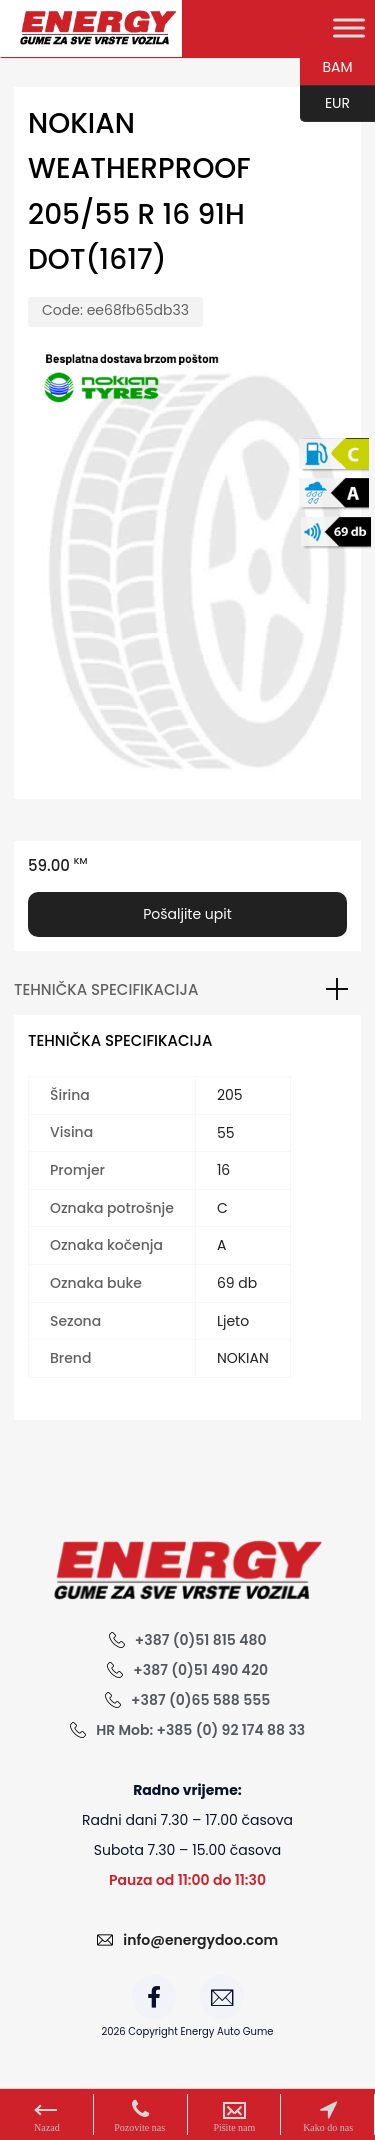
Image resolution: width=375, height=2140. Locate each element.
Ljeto (233, 1321)
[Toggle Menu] (349, 28)
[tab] (187, 990)
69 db (237, 1283)
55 (226, 1133)
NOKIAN (243, 1358)
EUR (325, 104)
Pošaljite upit (187, 914)
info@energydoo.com (200, 1940)
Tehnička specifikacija (106, 989)
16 (223, 1170)
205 (230, 1095)
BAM (326, 68)
